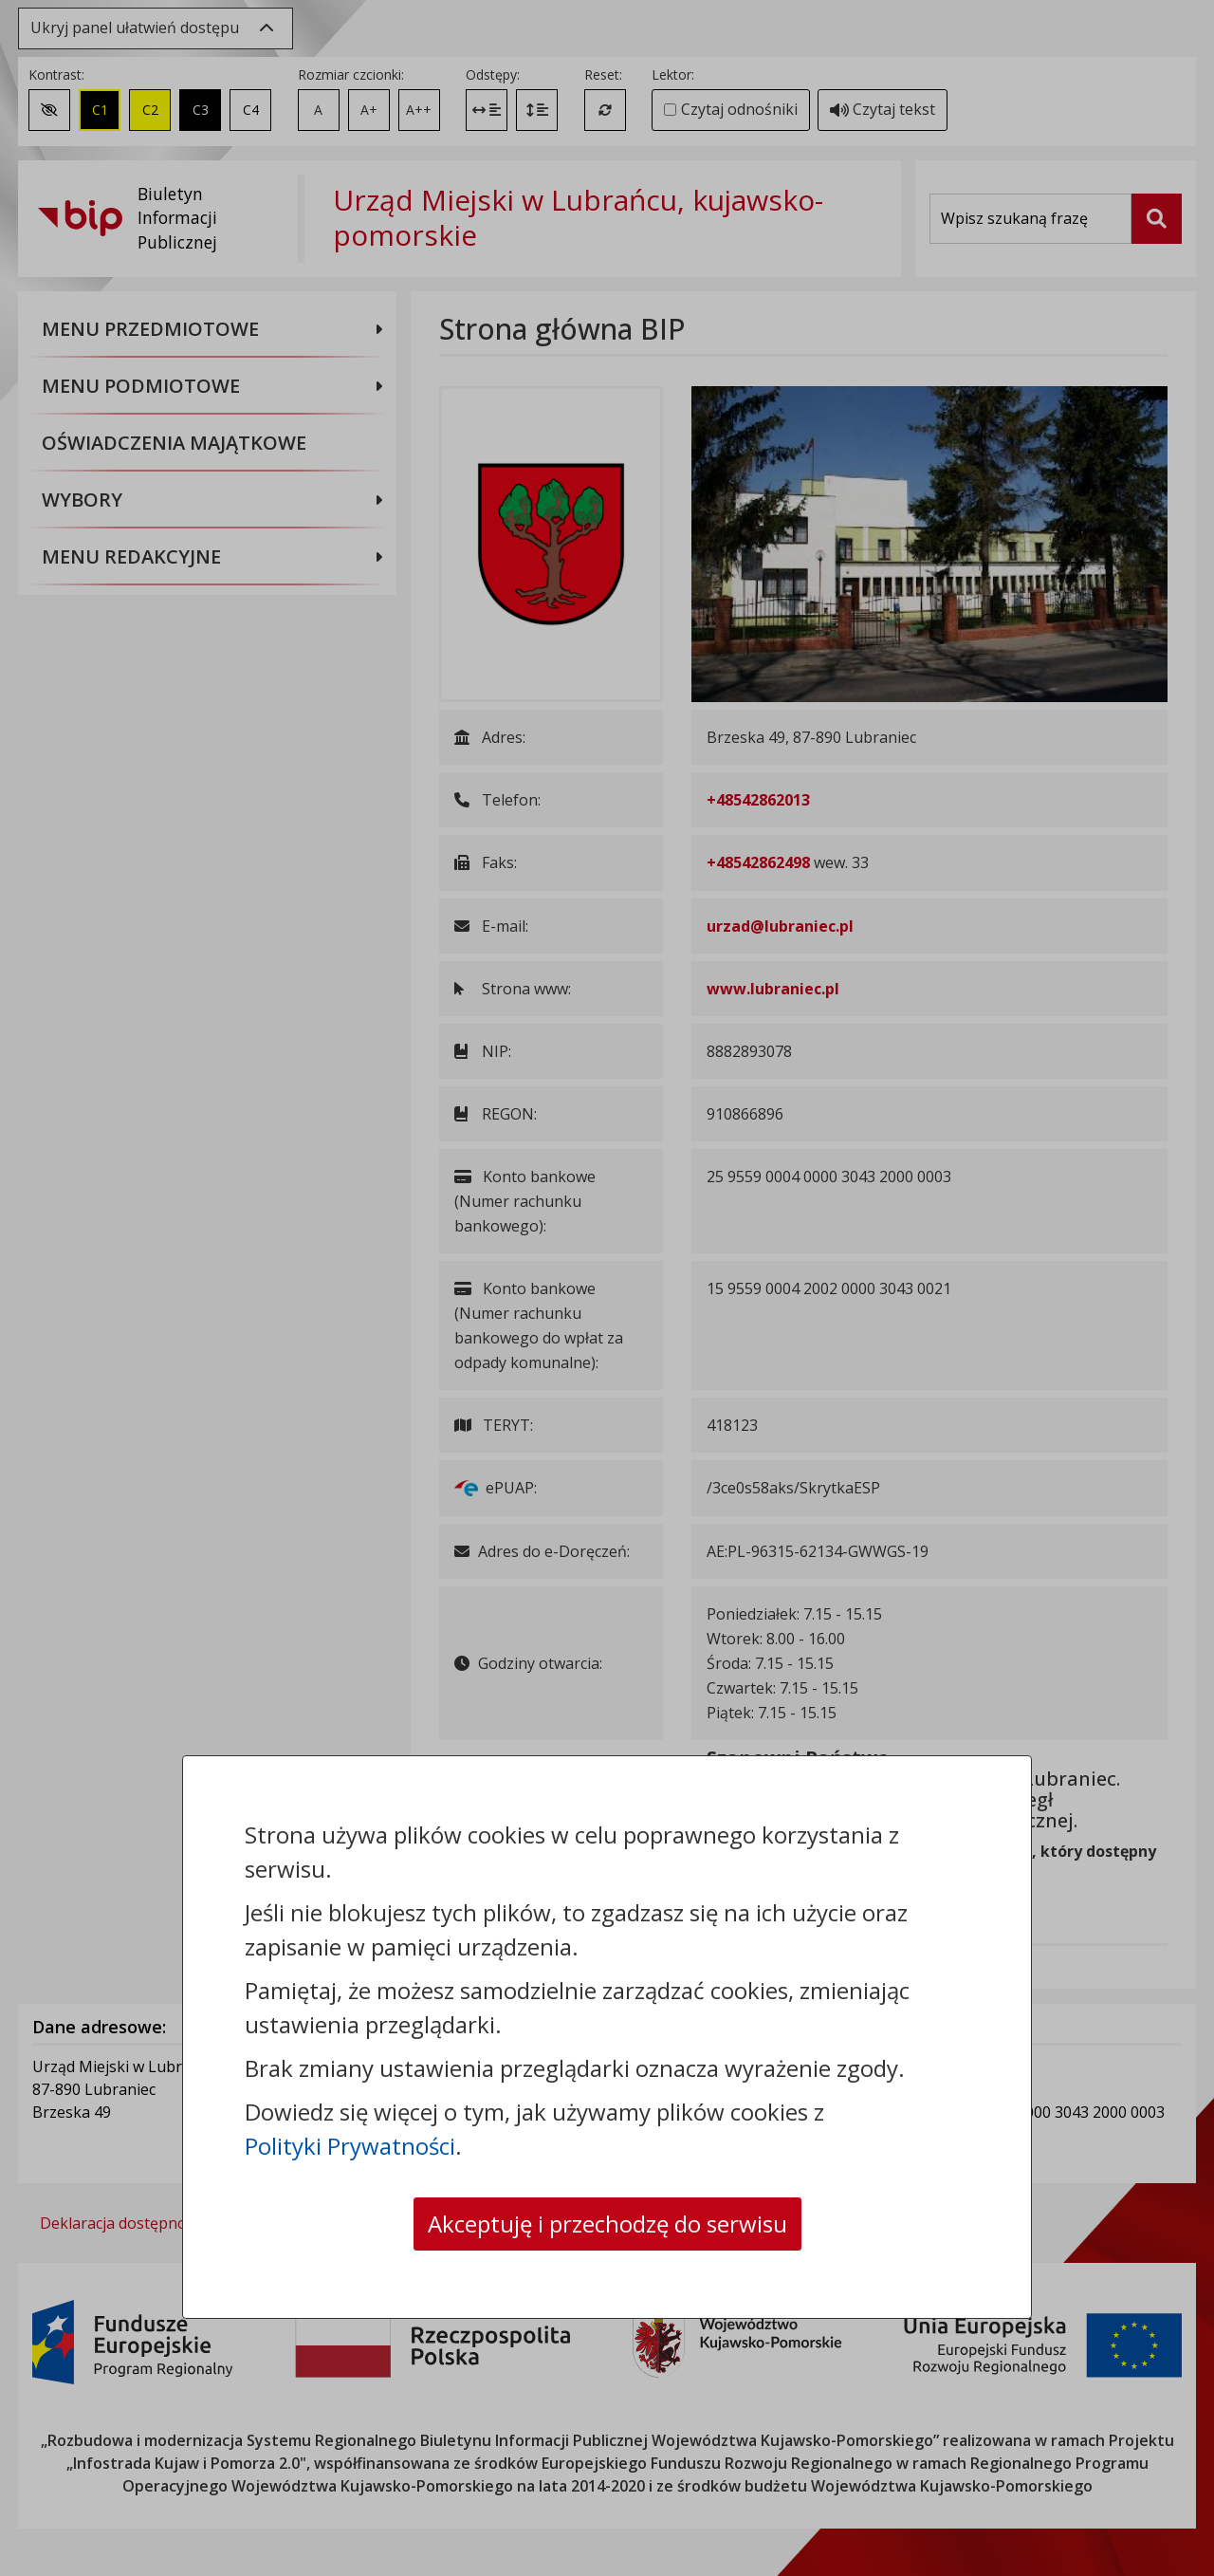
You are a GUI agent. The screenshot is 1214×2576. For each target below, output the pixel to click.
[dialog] (607, 1288)
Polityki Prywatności (350, 2145)
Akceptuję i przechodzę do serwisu (607, 2223)
